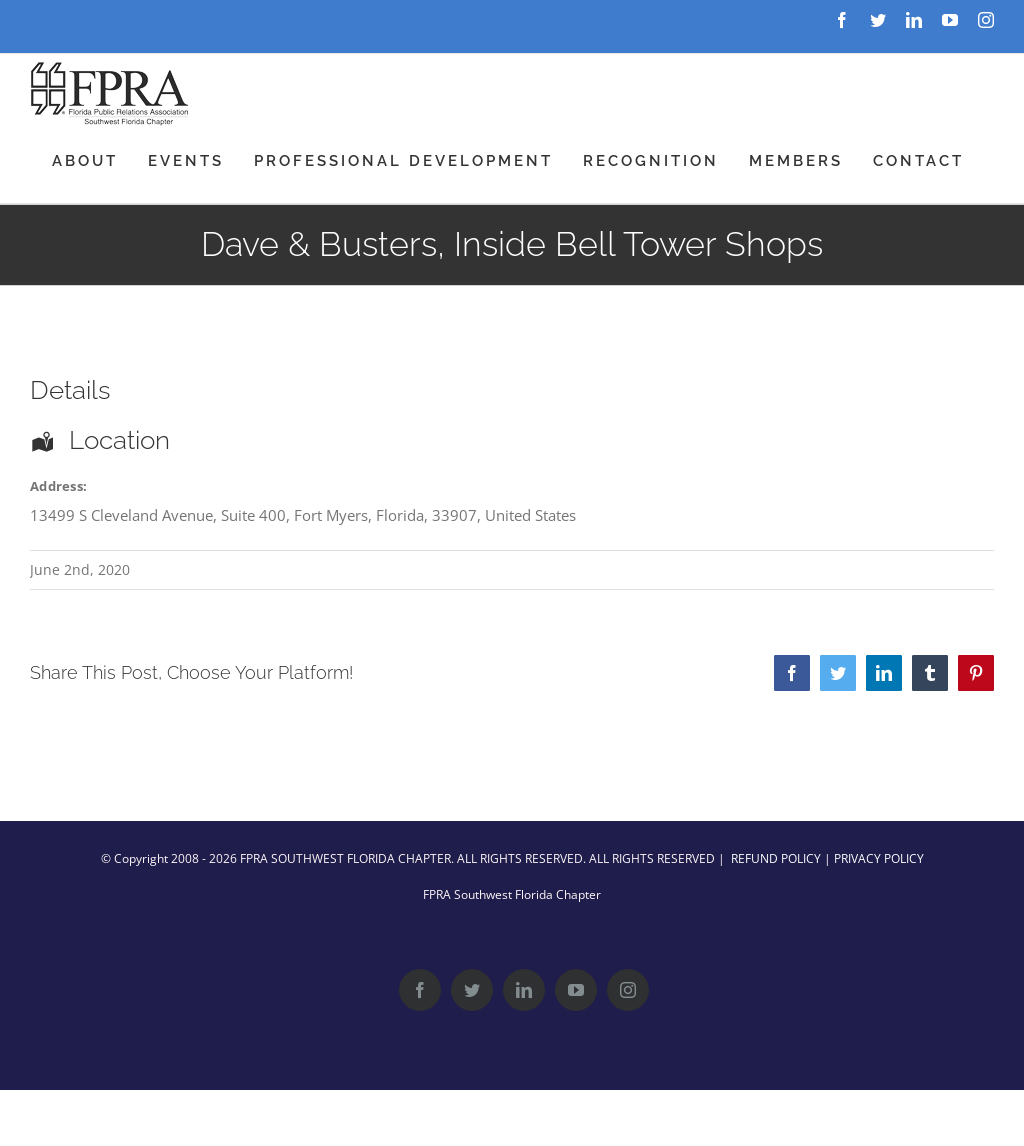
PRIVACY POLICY (879, 858)
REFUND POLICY (776, 858)
